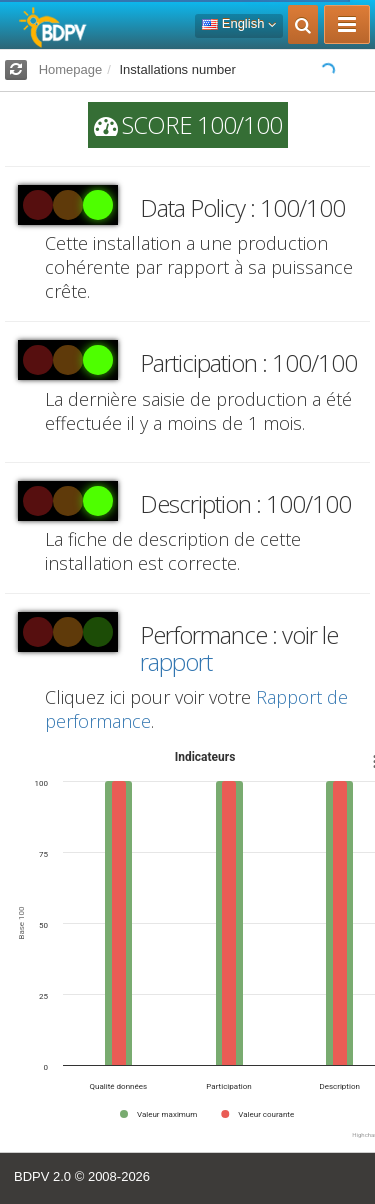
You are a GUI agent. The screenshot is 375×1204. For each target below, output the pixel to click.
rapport (176, 661)
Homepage (71, 69)
